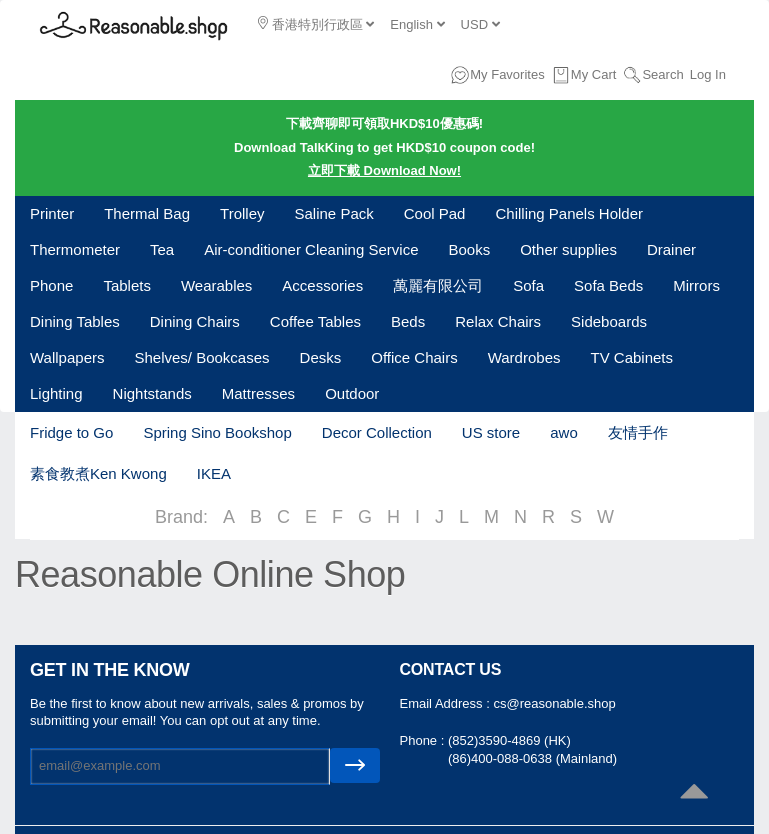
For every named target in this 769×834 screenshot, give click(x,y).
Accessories (322, 285)
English (417, 24)
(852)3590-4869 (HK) (509, 740)
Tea (162, 249)
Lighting (56, 393)
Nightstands (152, 393)
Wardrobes (524, 357)
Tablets (127, 285)
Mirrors (696, 285)
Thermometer (75, 249)
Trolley (242, 213)
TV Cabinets (631, 357)
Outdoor (352, 393)
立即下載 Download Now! (384, 170)
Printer (52, 213)
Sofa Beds (608, 285)
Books (470, 249)
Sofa (528, 285)
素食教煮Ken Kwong (98, 473)
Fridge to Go (71, 432)
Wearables (216, 285)
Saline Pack (334, 213)
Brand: (181, 517)
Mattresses (258, 393)
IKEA (214, 473)
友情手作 (638, 432)
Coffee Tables (315, 321)
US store (491, 432)
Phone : (424, 740)
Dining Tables (75, 321)
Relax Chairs (498, 321)
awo (564, 432)
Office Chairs (414, 357)
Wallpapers (67, 357)
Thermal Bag (147, 213)
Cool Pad (435, 213)
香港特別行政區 (316, 24)
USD (480, 24)
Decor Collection (377, 432)
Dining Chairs (195, 321)
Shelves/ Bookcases (201, 357)
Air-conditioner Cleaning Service (311, 249)
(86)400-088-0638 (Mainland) (532, 758)
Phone (51, 285)
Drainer (671, 249)
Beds (408, 321)
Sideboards (609, 321)
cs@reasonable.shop (554, 703)
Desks (321, 357)
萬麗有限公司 (438, 285)
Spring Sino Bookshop (217, 432)
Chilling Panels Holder (569, 213)
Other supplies (568, 249)
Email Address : (447, 703)
